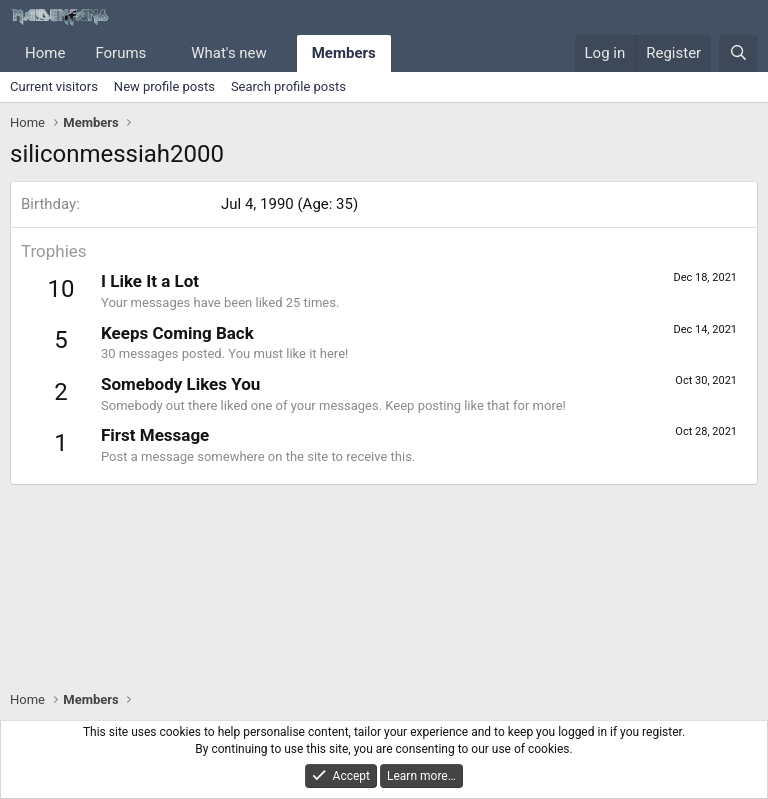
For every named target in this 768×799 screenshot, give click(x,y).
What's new (229, 53)
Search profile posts (288, 86)
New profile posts (164, 86)
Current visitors (54, 86)
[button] (162, 53)
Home (45, 53)
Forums (120, 53)
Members (344, 53)
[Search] (738, 53)
